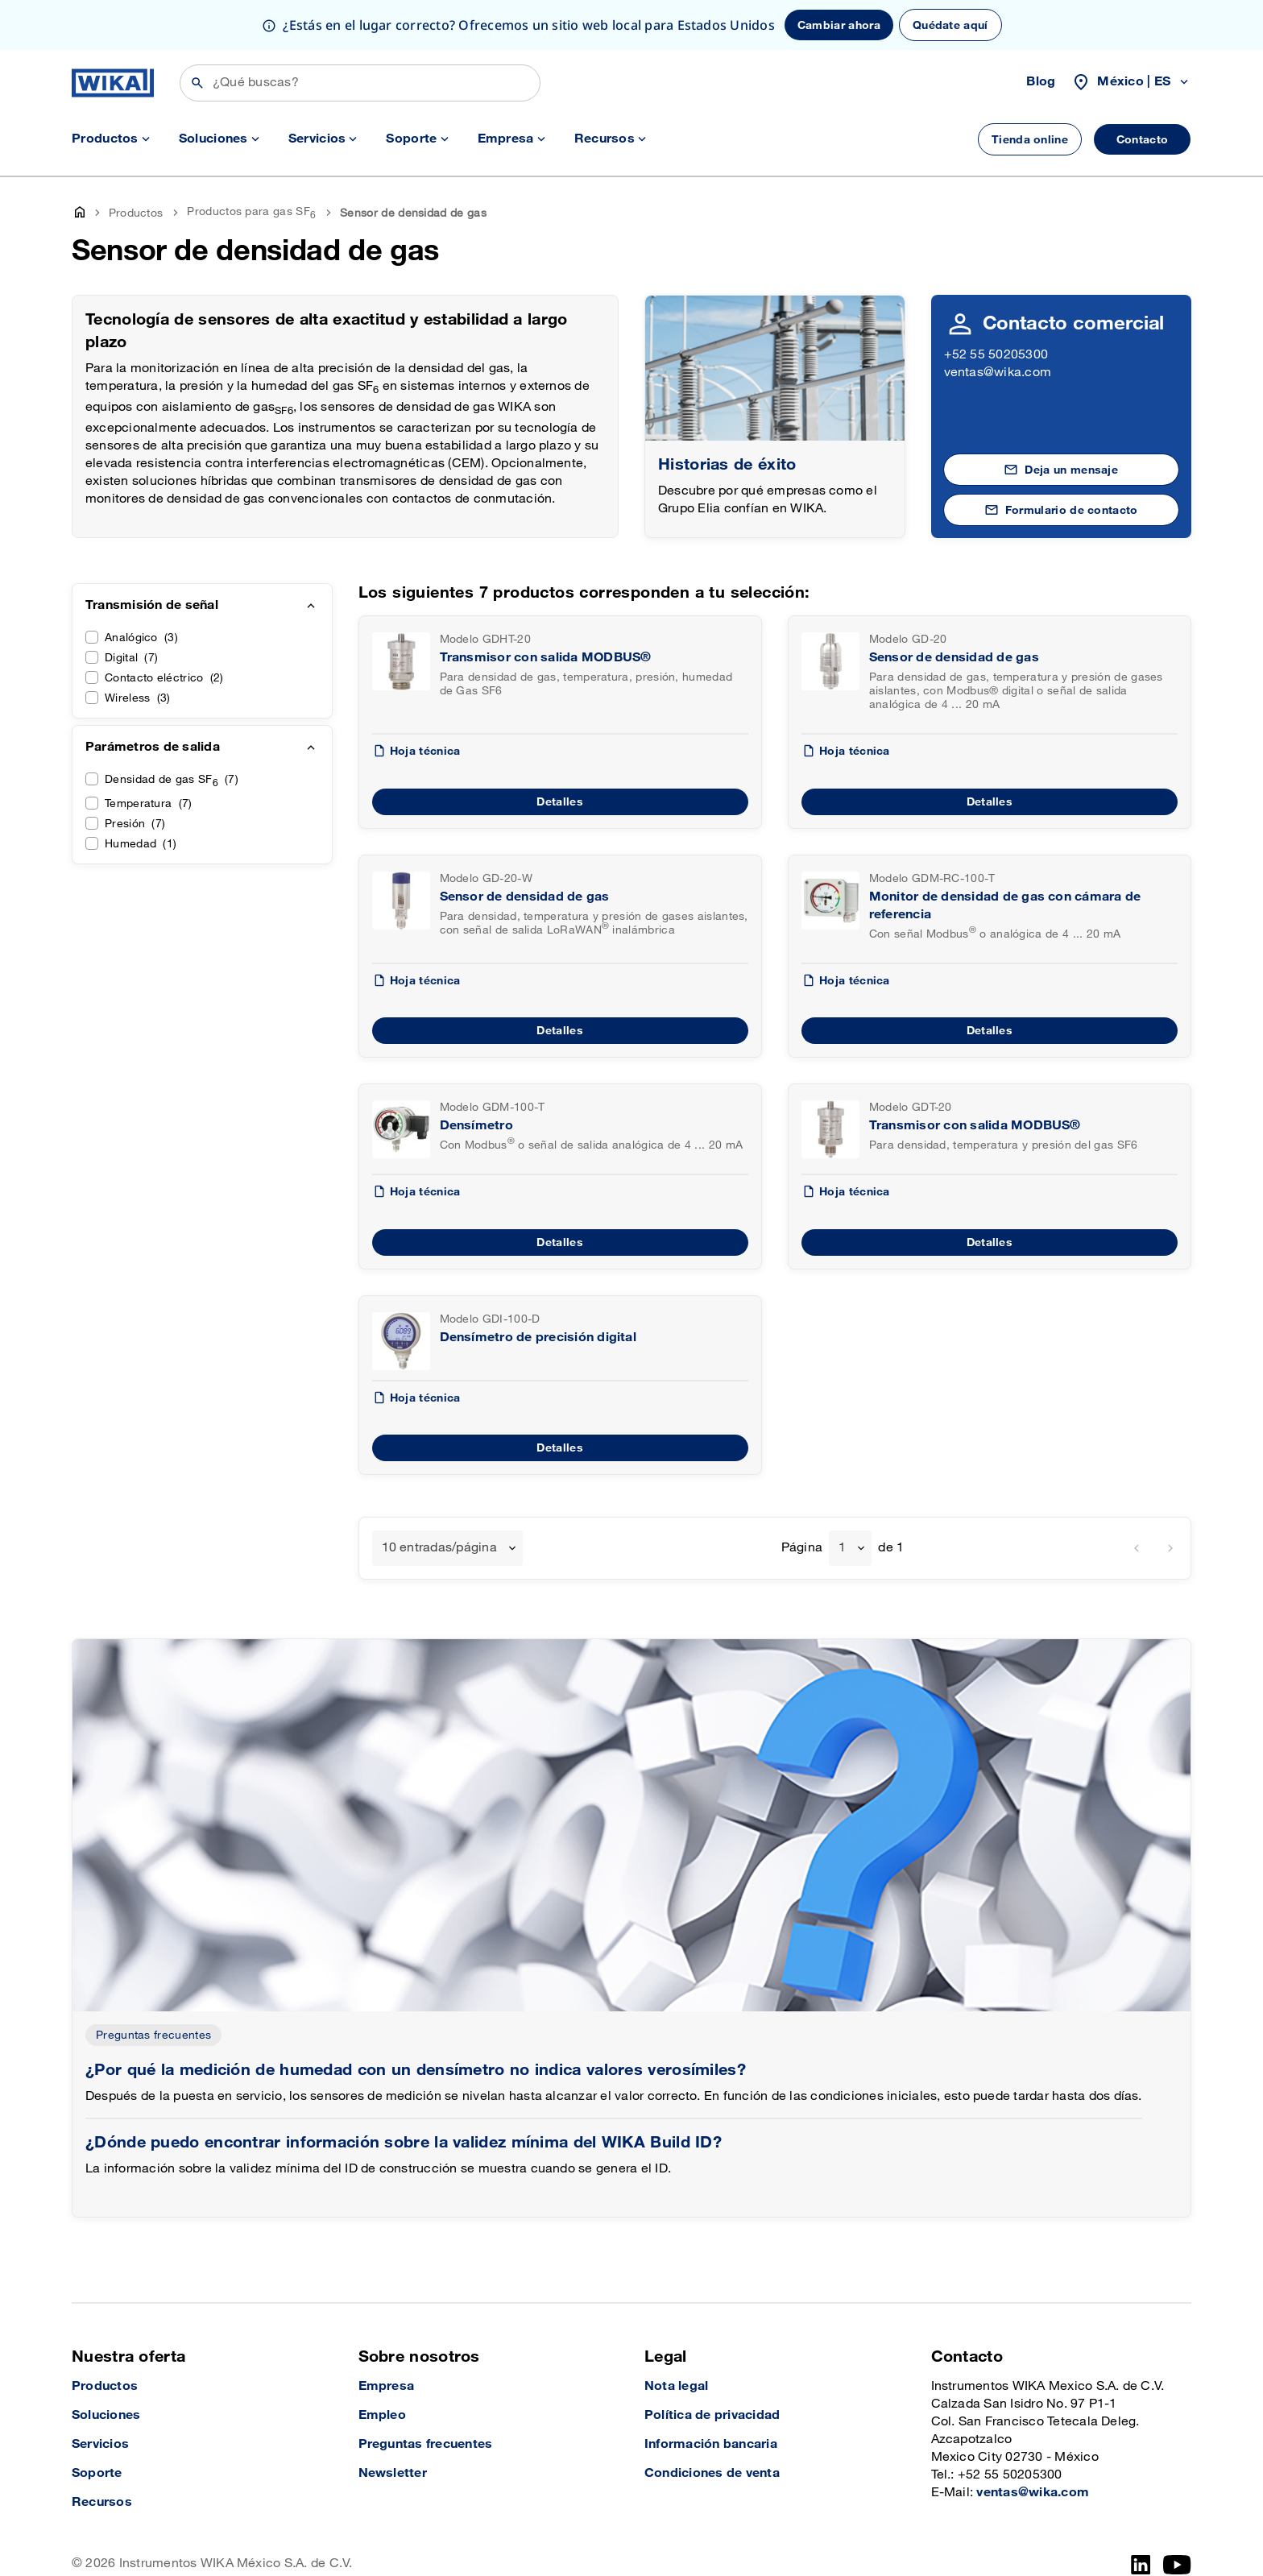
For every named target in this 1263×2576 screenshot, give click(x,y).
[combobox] (447, 1548)
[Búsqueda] (360, 83)
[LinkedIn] (1141, 2564)
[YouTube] (1177, 2564)
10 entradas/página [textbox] (439, 1547)
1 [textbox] (842, 1547)
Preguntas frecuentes (153, 2035)
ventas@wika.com (998, 372)
